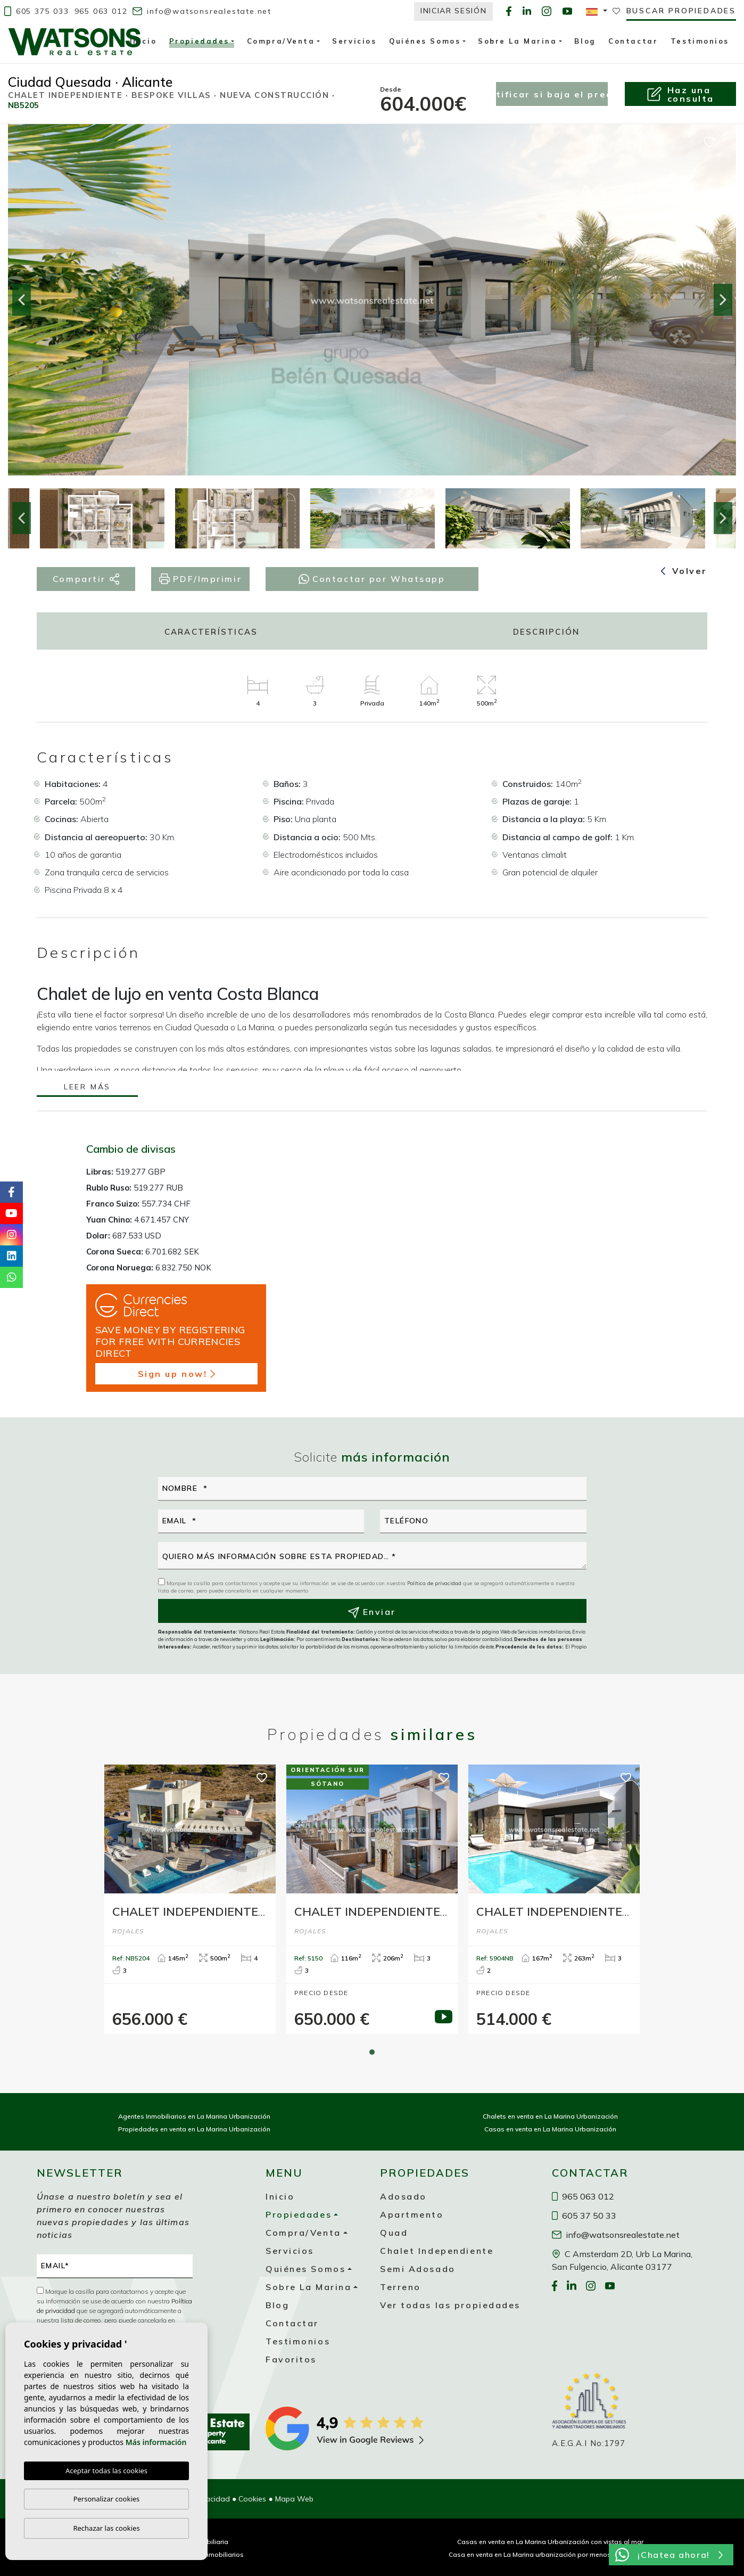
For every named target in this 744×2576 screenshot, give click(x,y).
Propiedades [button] (199, 42)
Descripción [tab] (546, 632)
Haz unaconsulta (680, 94)
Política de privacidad (435, 1583)
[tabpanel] (190, 1899)
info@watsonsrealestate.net (202, 11)
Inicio (143, 41)
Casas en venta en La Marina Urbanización (550, 2129)
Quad (394, 2232)
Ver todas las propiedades (450, 2305)
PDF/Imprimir (200, 579)
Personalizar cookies (106, 2499)
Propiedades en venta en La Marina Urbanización (194, 2129)
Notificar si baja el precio (552, 94)
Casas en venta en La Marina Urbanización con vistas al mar (550, 2542)
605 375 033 (36, 11)
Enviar (372, 1612)
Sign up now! (176, 1373)
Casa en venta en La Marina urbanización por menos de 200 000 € (550, 2554)
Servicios (354, 41)
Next (722, 299)
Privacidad (211, 2499)
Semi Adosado (418, 2268)
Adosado (403, 2196)
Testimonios (700, 41)
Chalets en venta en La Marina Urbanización (550, 2116)
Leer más (87, 1088)
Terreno (400, 2287)
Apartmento (412, 2214)
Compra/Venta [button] (281, 41)
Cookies (252, 2499)
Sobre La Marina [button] (517, 41)
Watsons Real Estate (74, 42)
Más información (156, 2442)
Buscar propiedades (681, 10)
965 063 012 (101, 11)
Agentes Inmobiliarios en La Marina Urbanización (194, 2116)
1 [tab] (372, 2052)
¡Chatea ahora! (669, 2555)
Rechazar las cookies (106, 2528)
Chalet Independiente (436, 2250)
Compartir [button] (86, 579)
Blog (585, 41)
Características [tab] (211, 632)
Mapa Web (294, 2499)
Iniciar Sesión (453, 10)
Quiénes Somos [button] (424, 41)
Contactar (633, 41)
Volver (684, 570)
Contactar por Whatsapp (372, 578)
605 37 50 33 (584, 2215)
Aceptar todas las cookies (106, 2470)
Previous (21, 299)
